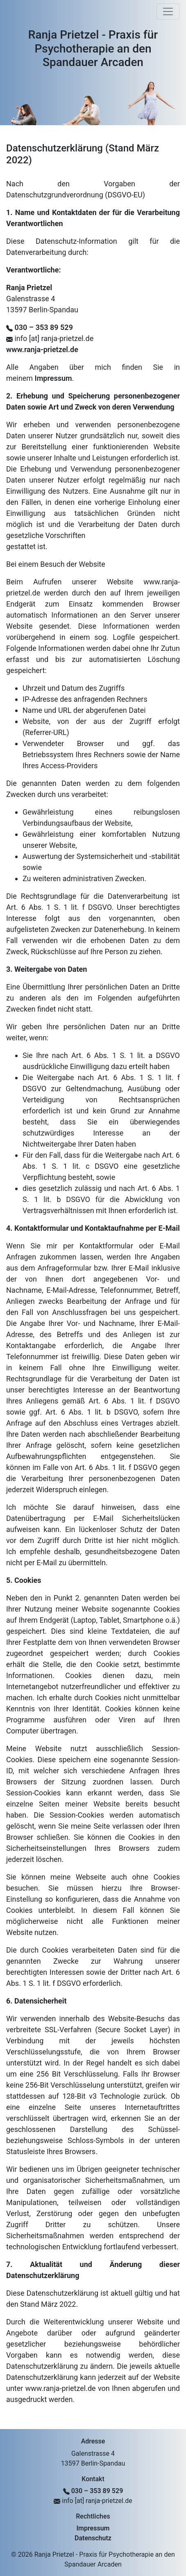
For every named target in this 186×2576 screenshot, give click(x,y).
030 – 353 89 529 (43, 327)
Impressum (53, 378)
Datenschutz (93, 2538)
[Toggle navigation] (168, 11)
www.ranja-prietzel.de (42, 349)
